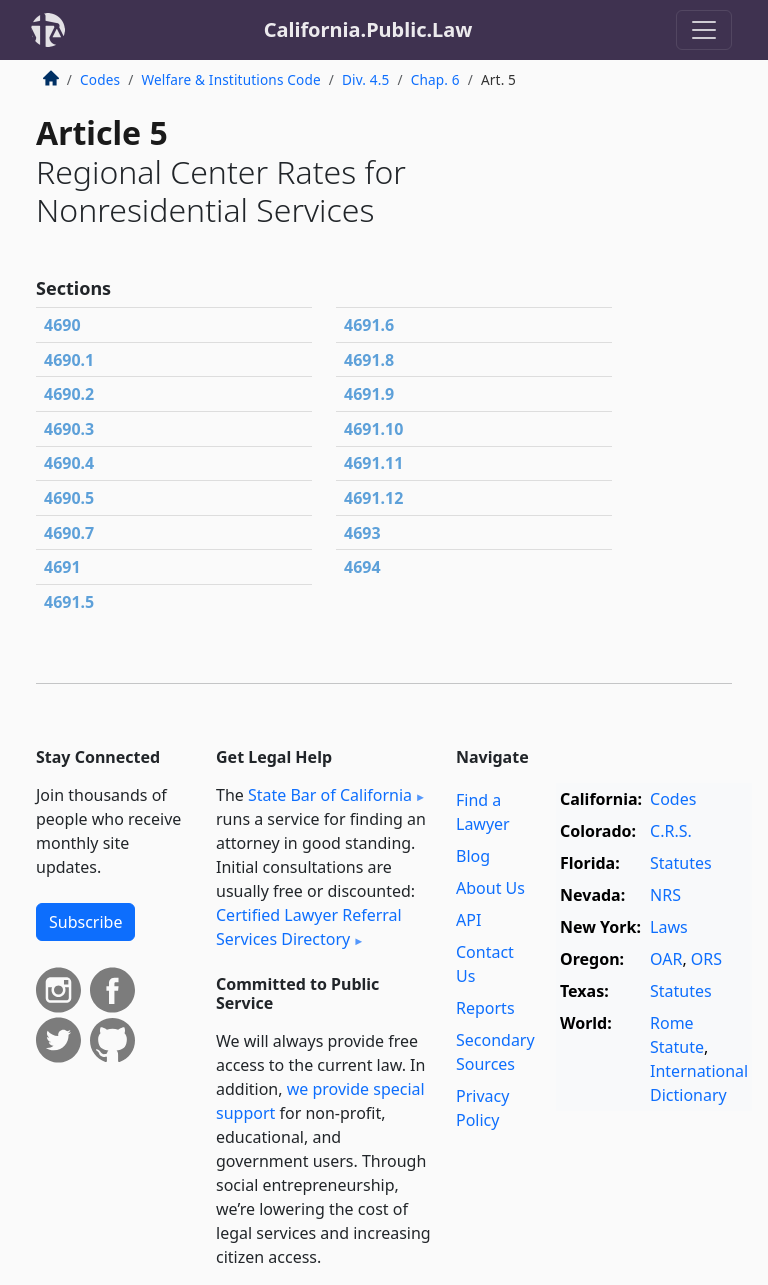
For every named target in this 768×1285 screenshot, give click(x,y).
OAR (666, 959)
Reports (485, 1008)
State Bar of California (330, 795)
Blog (473, 856)
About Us (490, 888)
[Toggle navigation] (704, 30)
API (468, 920)
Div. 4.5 (365, 79)
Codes (100, 79)
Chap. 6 (435, 79)
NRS (665, 895)
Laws (669, 927)
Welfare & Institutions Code (230, 79)
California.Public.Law (368, 29)
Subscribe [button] (85, 922)
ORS (706, 959)
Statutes (681, 863)
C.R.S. (671, 831)
